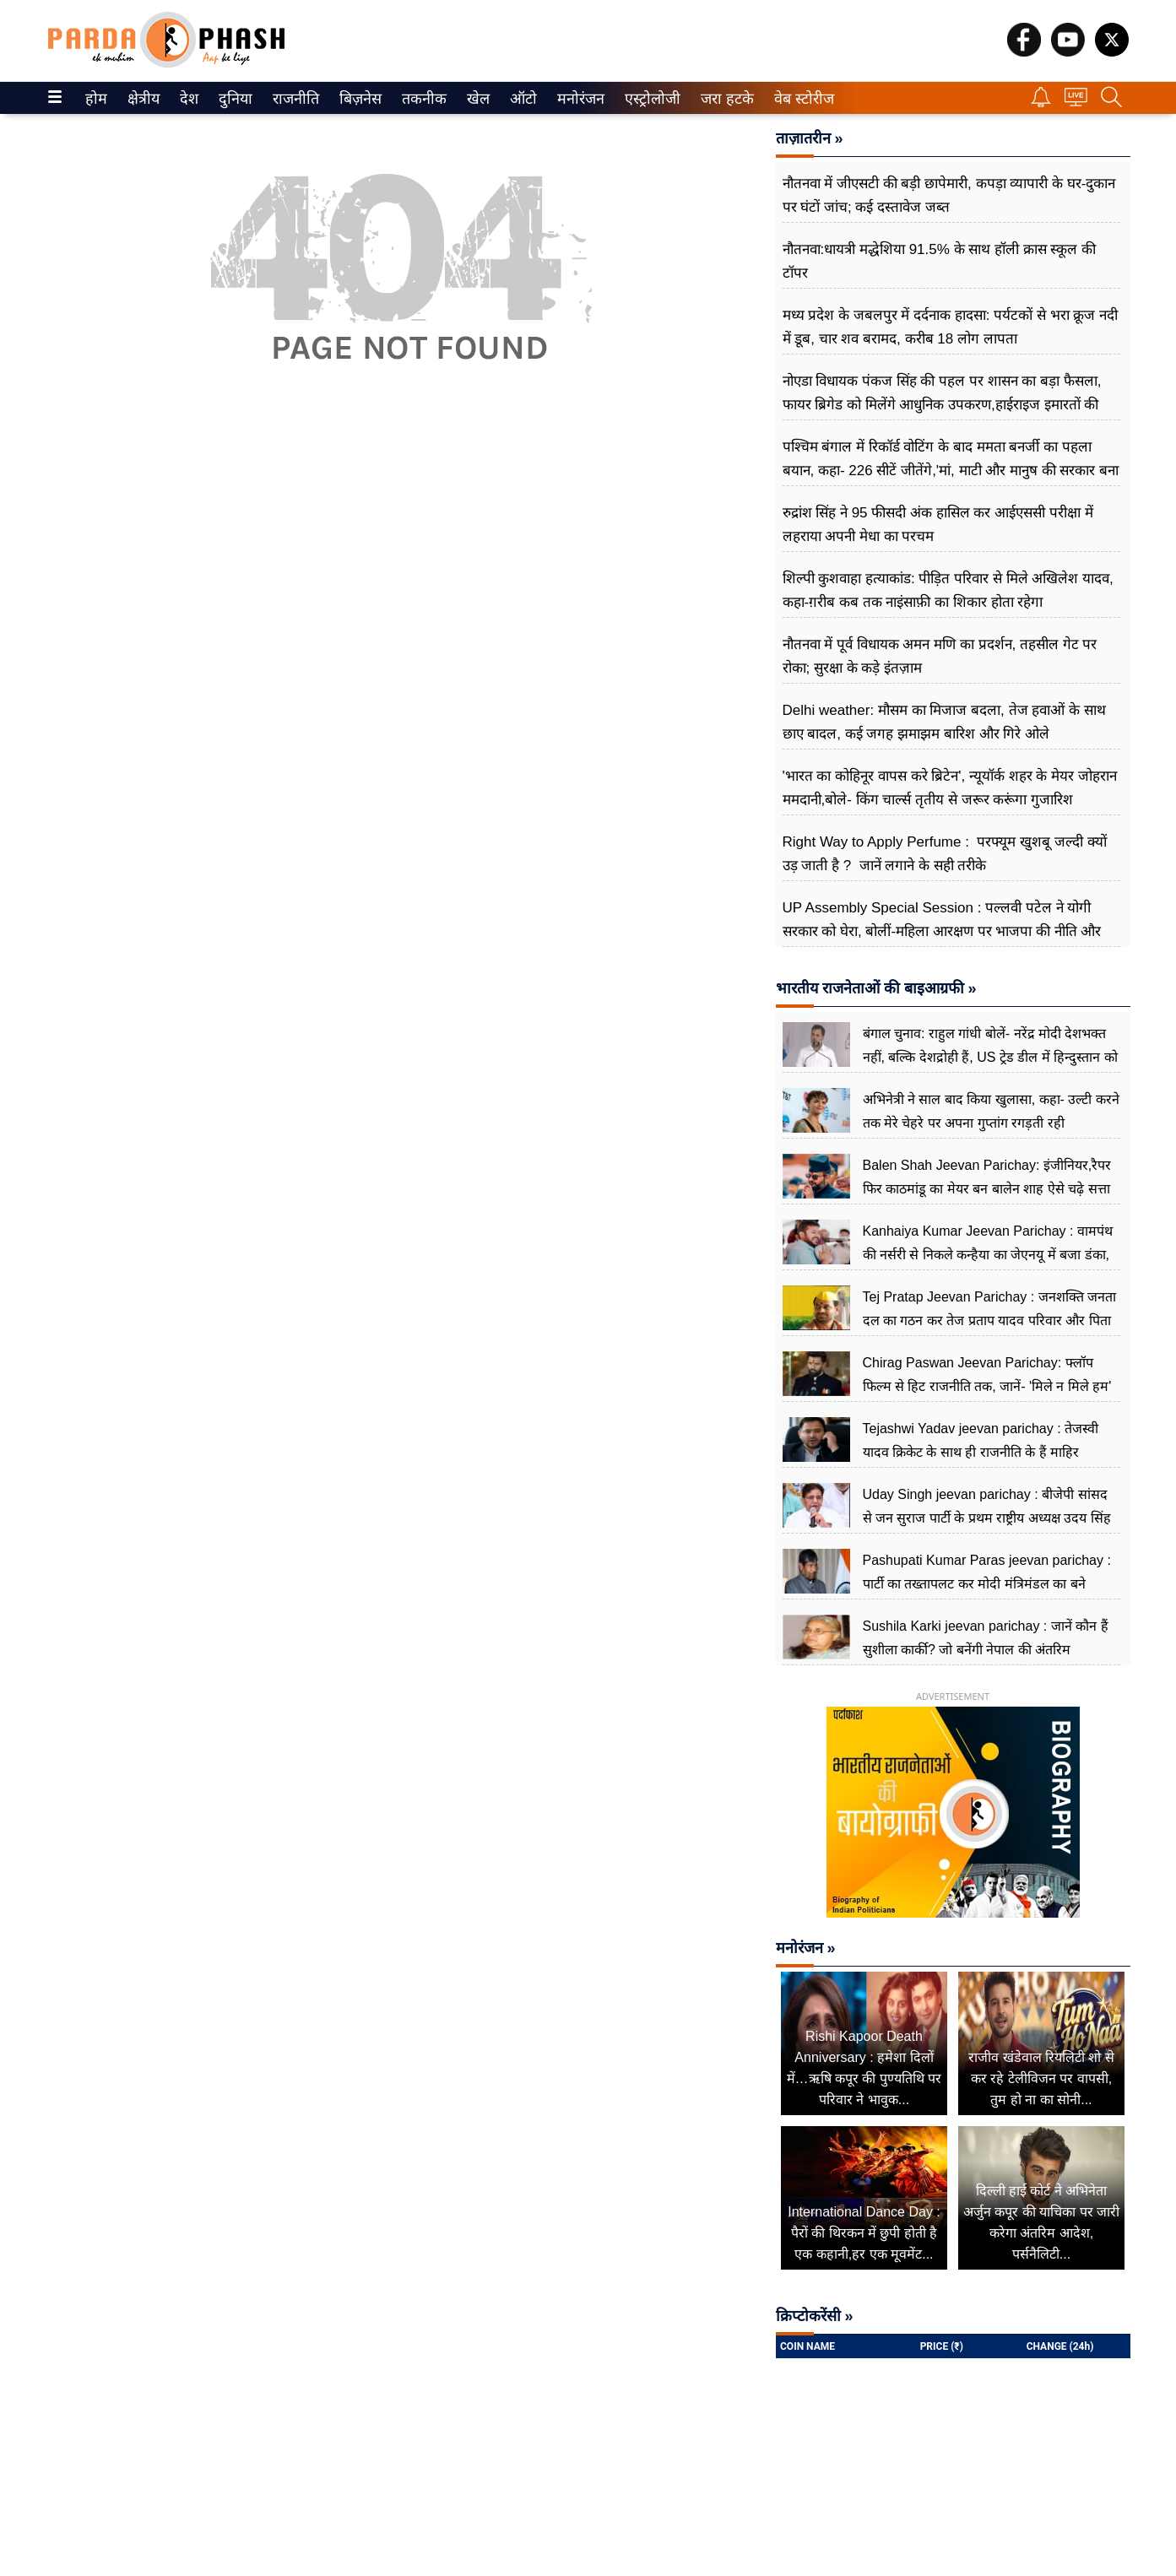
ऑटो (522, 98)
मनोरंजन (578, 98)
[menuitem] (96, 98)
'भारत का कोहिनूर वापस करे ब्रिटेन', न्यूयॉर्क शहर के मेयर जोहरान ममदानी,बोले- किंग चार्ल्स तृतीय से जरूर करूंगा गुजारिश (950, 788)
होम (95, 98)
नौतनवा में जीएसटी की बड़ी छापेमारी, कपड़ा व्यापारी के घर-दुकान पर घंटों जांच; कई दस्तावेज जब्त (949, 195)
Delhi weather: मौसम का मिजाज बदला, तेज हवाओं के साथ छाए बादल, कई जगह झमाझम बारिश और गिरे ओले (944, 722)
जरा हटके (724, 98)
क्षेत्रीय (141, 98)
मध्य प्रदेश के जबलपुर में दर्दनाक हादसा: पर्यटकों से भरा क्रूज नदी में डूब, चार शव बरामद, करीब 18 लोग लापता (951, 327)
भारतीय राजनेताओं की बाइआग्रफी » (876, 988)
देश (188, 98)
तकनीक (422, 98)
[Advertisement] (401, 616)
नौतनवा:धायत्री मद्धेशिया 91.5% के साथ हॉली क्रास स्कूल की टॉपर (940, 261)
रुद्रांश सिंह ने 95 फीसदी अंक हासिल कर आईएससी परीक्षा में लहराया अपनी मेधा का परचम (938, 524)
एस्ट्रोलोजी (649, 98)
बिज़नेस (358, 98)
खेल (477, 98)
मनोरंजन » (806, 1948)
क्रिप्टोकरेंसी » (815, 2316)
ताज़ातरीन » (809, 138)
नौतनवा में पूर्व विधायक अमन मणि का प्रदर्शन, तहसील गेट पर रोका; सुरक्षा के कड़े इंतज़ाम (940, 656)
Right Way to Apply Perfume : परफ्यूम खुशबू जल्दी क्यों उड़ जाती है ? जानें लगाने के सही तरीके (945, 854)
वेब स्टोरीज (800, 98)
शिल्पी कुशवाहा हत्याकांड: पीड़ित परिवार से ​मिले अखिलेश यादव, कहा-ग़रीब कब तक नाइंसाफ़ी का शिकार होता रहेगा (948, 590)
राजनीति (293, 98)
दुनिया (233, 98)
